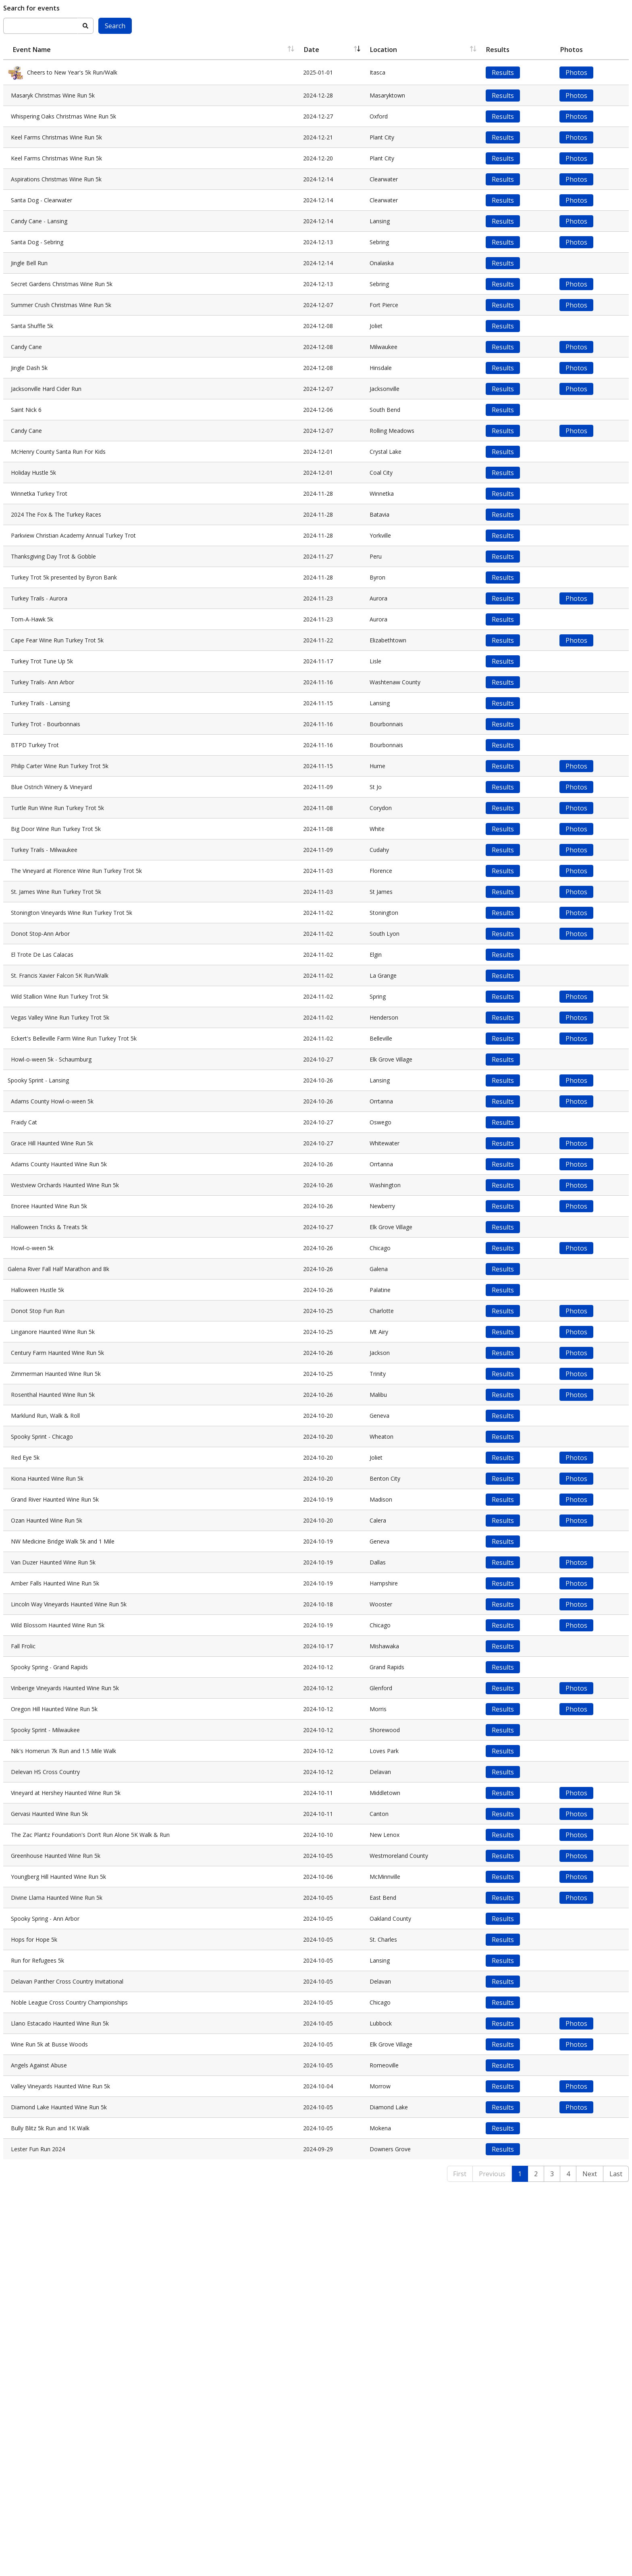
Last (615, 2564)
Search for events (31, 8)
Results (509, 72)
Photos (579, 72)
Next (589, 2564)
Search (115, 25)
